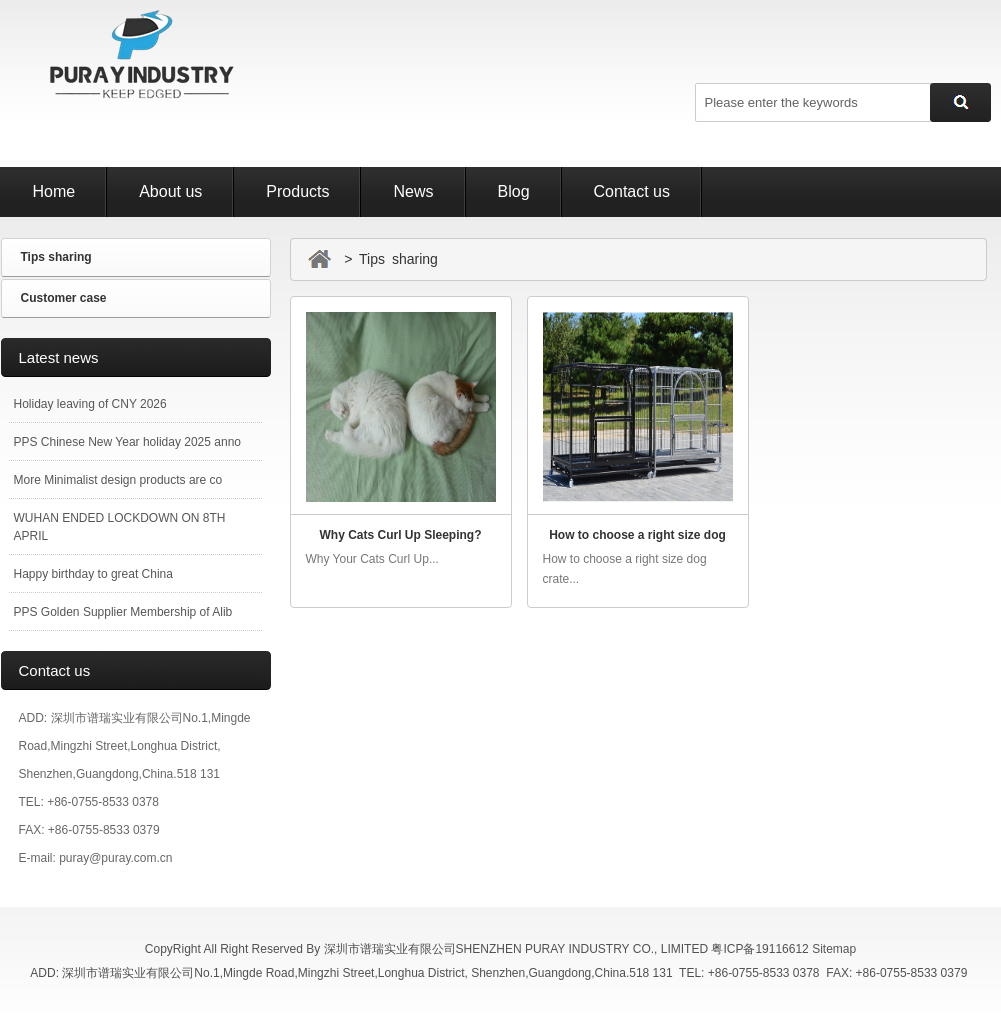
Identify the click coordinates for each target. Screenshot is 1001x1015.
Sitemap (834, 949)
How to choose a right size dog (637, 535)
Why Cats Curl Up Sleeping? (400, 535)
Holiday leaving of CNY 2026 (90, 404)
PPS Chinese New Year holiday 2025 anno (128, 442)
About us (170, 191)
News (413, 191)
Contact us (632, 191)
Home (54, 191)
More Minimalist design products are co (118, 480)
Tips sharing (56, 257)
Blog (514, 191)
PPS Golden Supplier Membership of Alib (123, 612)
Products (297, 191)
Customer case (64, 298)
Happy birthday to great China (93, 574)
